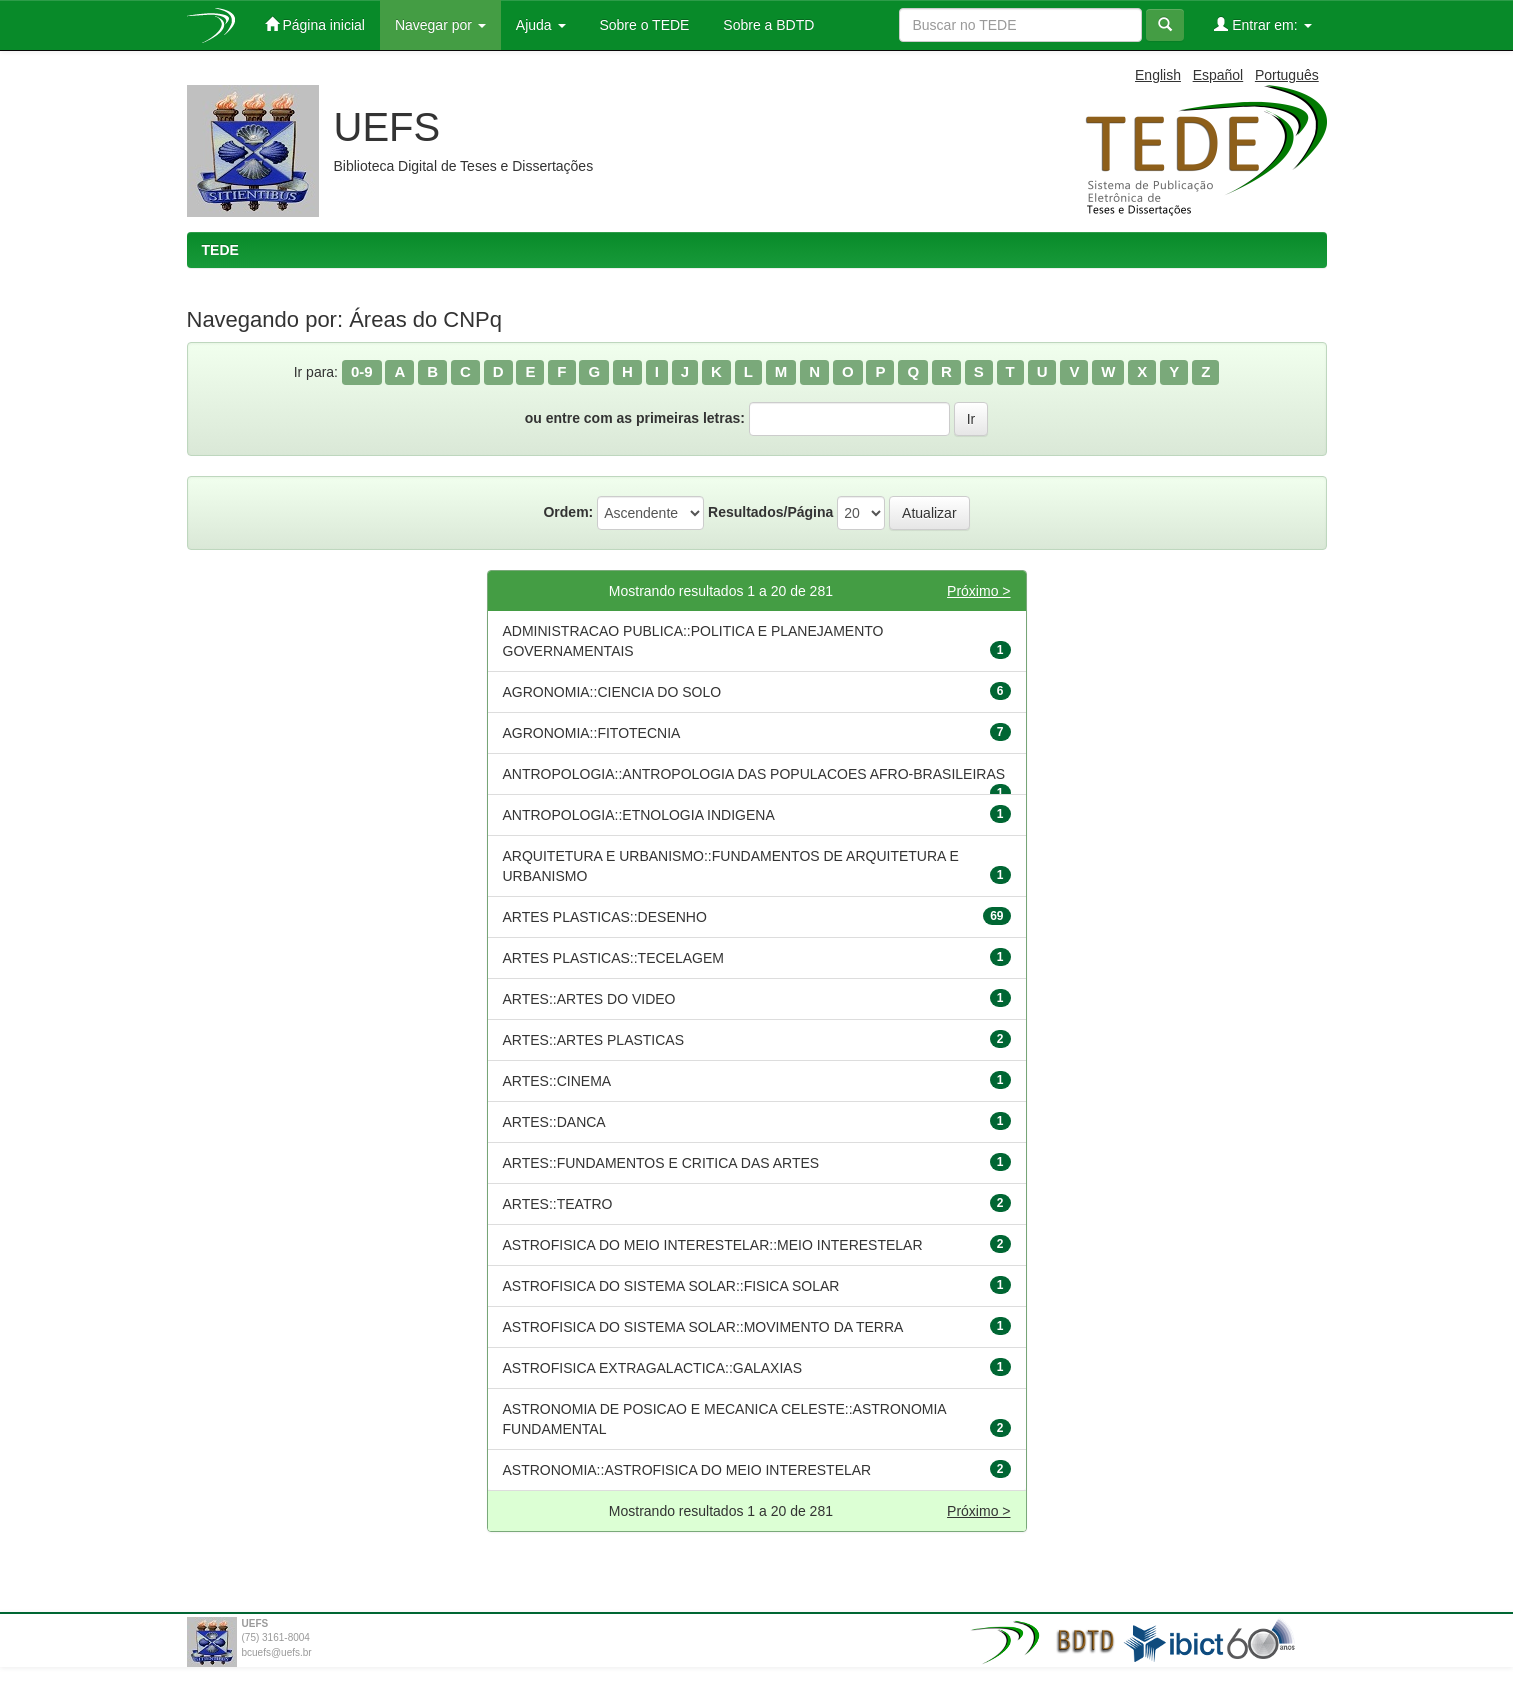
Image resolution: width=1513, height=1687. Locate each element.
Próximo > (978, 591)
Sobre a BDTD (766, 25)
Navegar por (440, 25)
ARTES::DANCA (554, 1122)
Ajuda (541, 25)
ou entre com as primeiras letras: (635, 418)
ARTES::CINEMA (557, 1081)
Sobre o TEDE (643, 25)
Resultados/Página (770, 512)
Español (1218, 75)
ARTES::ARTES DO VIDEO (589, 999)
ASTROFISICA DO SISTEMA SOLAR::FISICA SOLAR (671, 1286)
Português (1287, 75)
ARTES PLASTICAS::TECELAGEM (613, 958)
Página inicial (315, 24)
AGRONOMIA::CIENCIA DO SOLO (612, 692)
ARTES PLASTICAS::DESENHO (605, 917)
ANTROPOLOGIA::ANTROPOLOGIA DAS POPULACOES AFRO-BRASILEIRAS (754, 774)
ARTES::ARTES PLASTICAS (594, 1040)
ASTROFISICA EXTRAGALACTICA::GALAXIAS (653, 1368)
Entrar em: (1262, 24)
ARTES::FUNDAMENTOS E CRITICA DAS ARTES (661, 1163)
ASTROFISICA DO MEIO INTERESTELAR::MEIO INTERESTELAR (713, 1245)
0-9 (362, 371)
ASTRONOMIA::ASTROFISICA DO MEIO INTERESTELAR (687, 1470)
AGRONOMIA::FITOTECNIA (592, 733)
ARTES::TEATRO (558, 1204)
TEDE (220, 250)
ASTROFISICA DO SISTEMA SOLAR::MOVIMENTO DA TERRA (703, 1327)
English (1158, 75)
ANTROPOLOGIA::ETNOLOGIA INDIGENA (639, 815)
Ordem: (568, 512)
